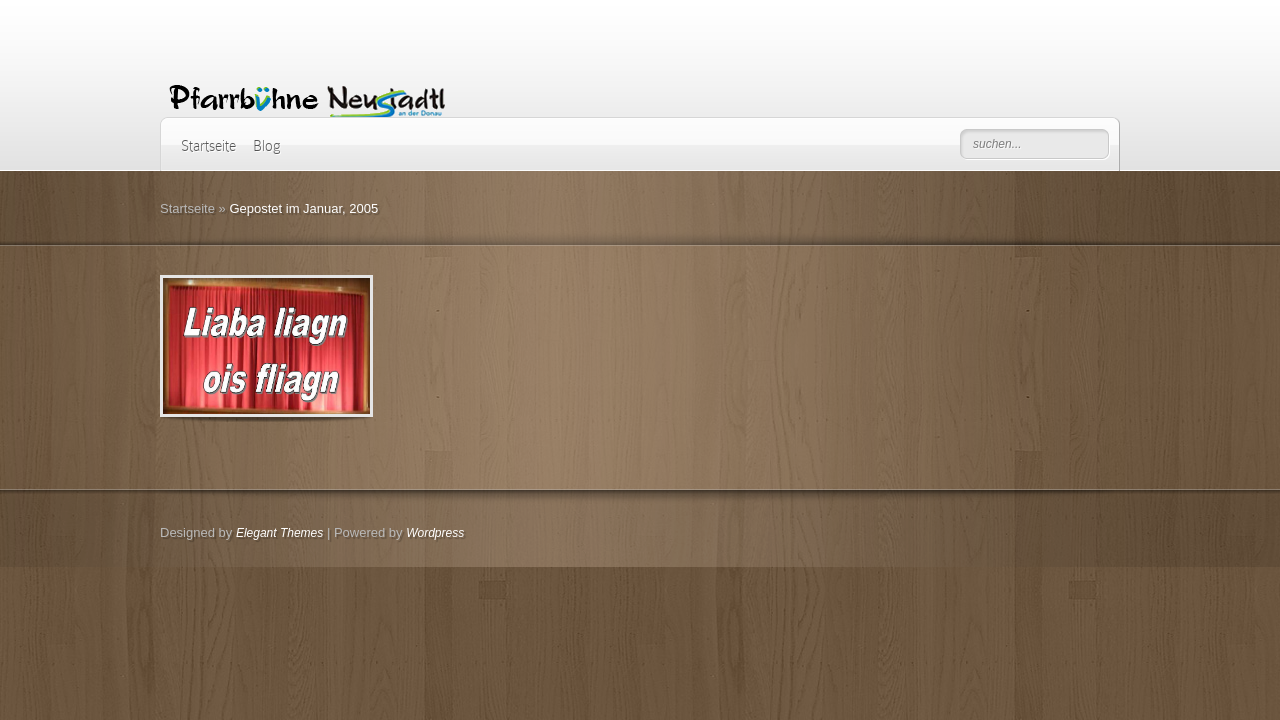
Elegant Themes (279, 533)
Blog (267, 146)
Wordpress (435, 533)
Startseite (208, 146)
